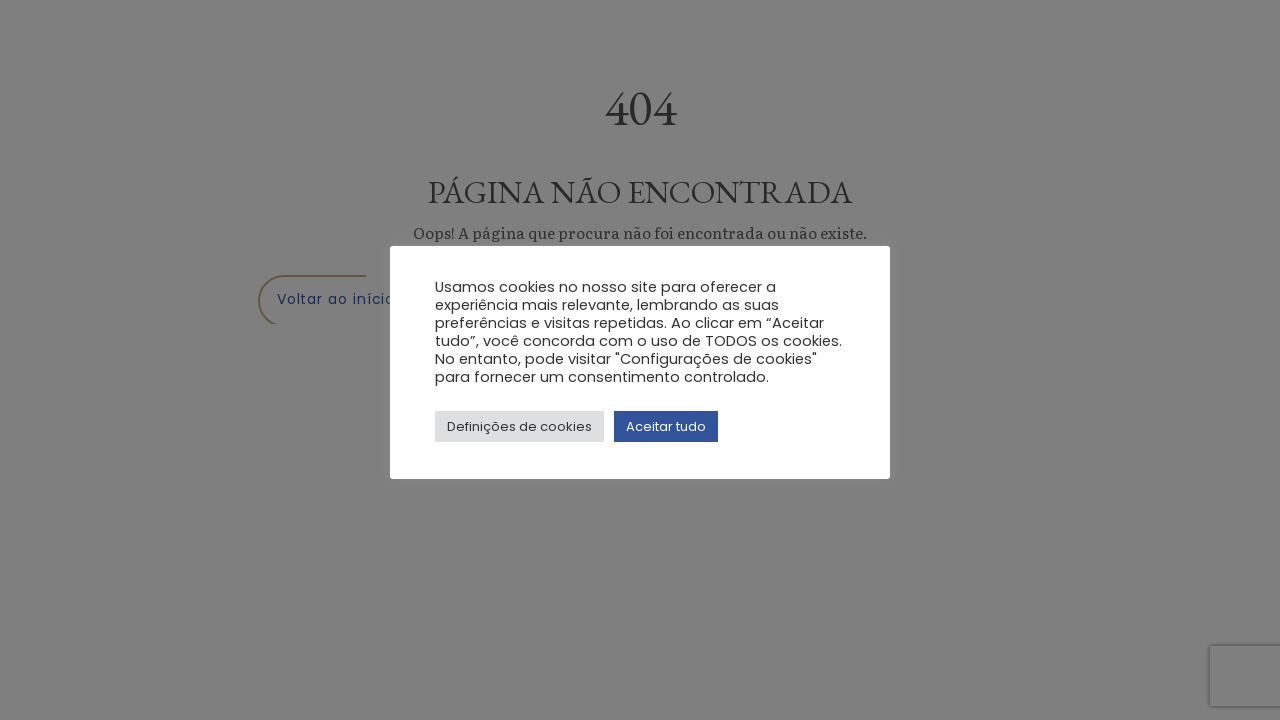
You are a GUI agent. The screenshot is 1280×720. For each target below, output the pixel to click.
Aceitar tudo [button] (666, 426)
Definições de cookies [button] (519, 426)
